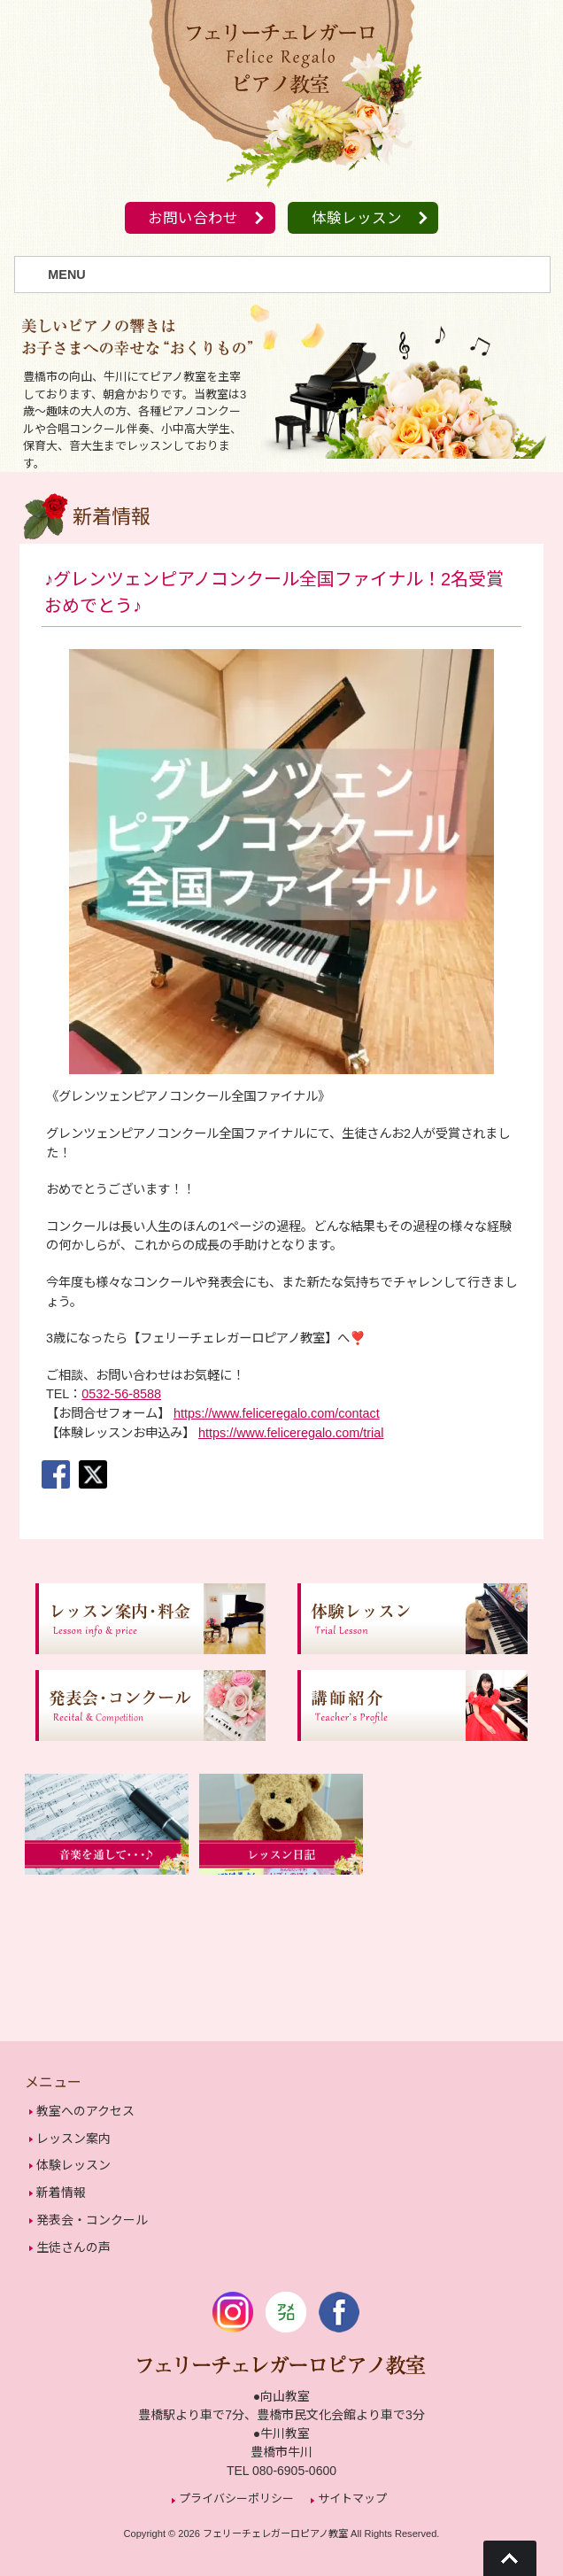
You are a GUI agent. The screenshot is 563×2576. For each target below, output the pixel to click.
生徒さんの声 (73, 2240)
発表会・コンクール (92, 2215)
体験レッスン (359, 219)
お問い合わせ (190, 219)
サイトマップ (352, 2489)
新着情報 (61, 2189)
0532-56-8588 (121, 1395)
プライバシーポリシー (236, 2489)
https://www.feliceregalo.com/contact (277, 1414)
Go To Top (509, 2558)
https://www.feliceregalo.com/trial (291, 1433)
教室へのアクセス (85, 2112)
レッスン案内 (73, 2138)
